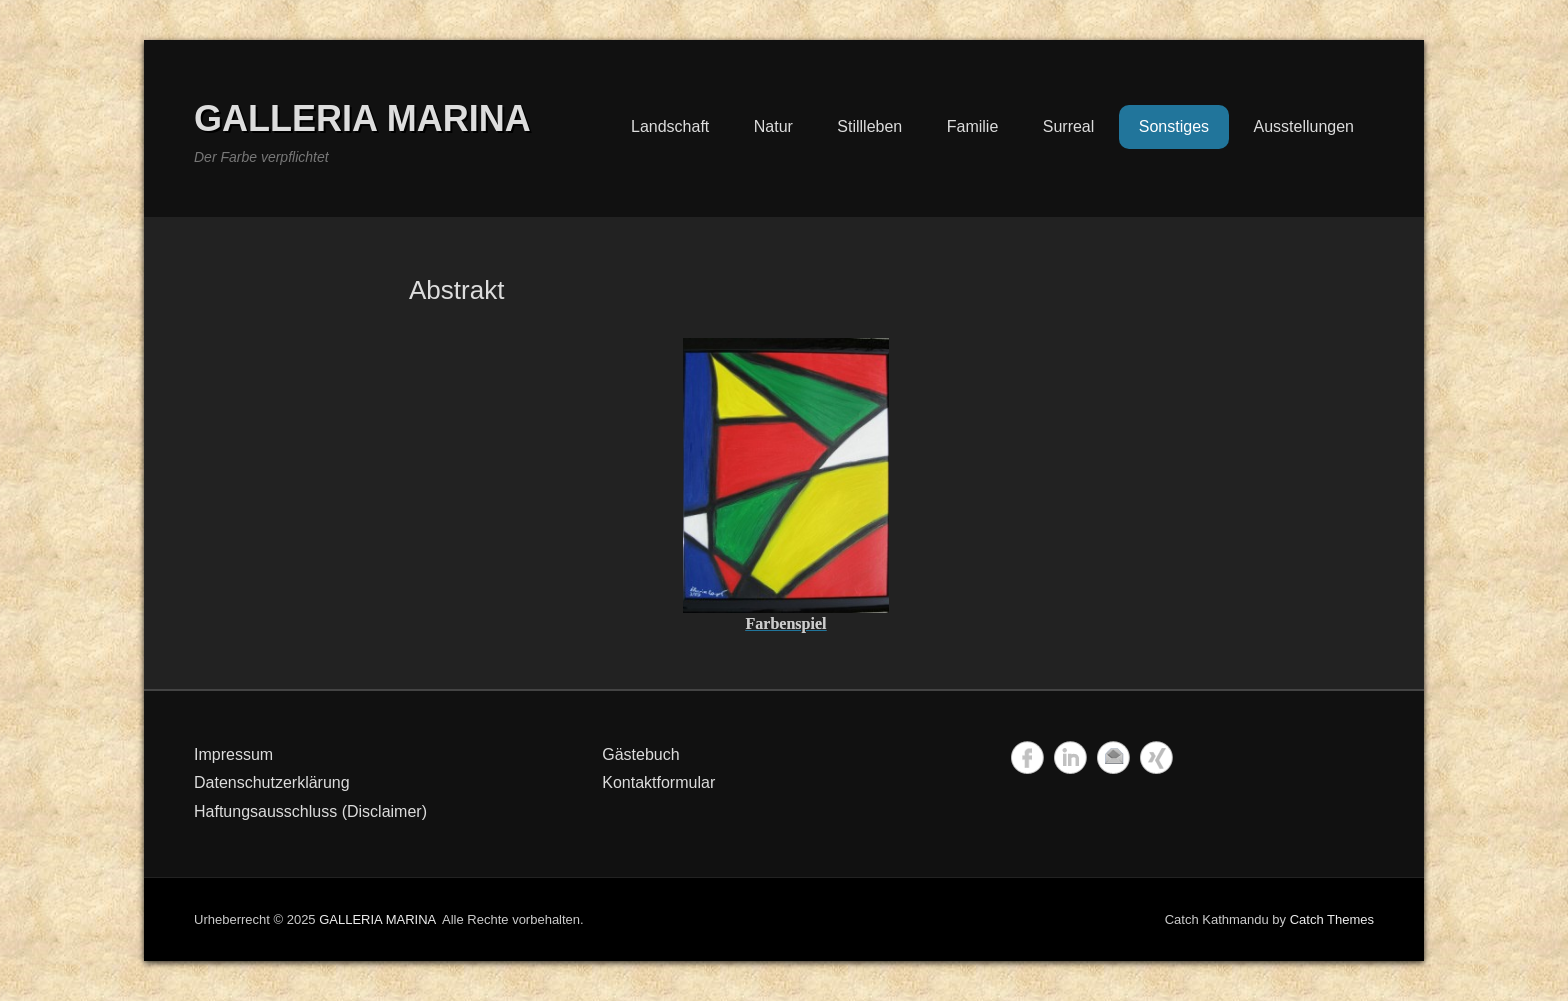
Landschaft (670, 126)
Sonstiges (1174, 126)
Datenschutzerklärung (272, 782)
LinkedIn (1070, 757)
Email (1113, 757)
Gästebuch (640, 754)
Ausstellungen (1303, 126)
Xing (1156, 757)
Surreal (1069, 126)
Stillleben (869, 126)
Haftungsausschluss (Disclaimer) (310, 811)
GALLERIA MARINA (362, 118)
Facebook (1027, 757)
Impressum (233, 754)
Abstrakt (456, 290)
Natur (773, 126)
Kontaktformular (658, 782)
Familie (973, 126)
